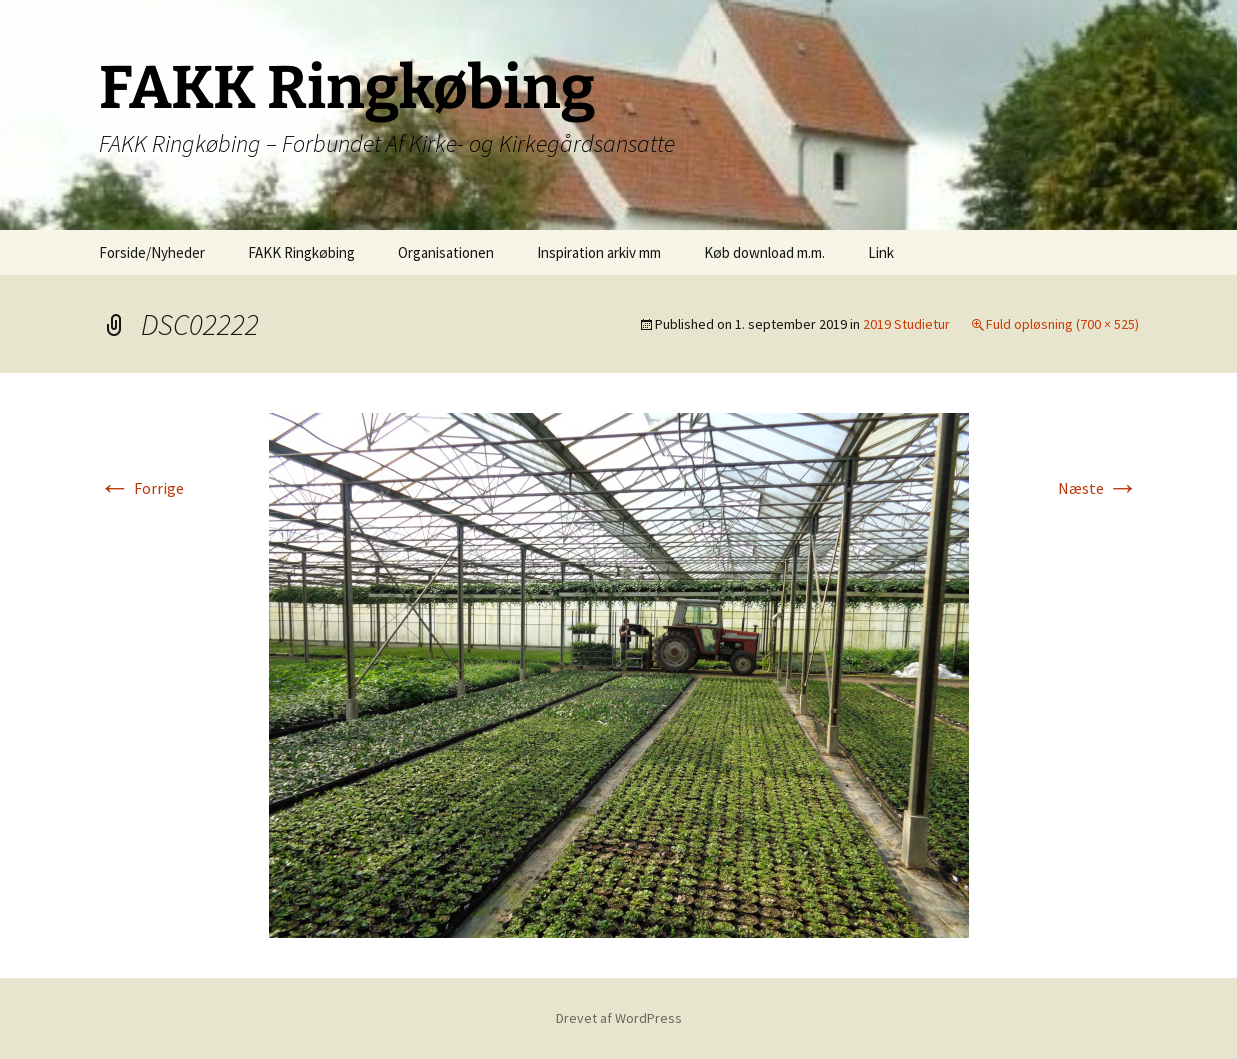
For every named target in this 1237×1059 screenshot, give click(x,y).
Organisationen (446, 252)
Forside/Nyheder (152, 252)
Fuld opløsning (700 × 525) (1062, 324)
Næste (1098, 488)
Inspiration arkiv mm (599, 252)
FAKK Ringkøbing (301, 252)
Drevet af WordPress (619, 1018)
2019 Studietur (906, 324)
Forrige (141, 488)
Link (881, 252)
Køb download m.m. (764, 252)
